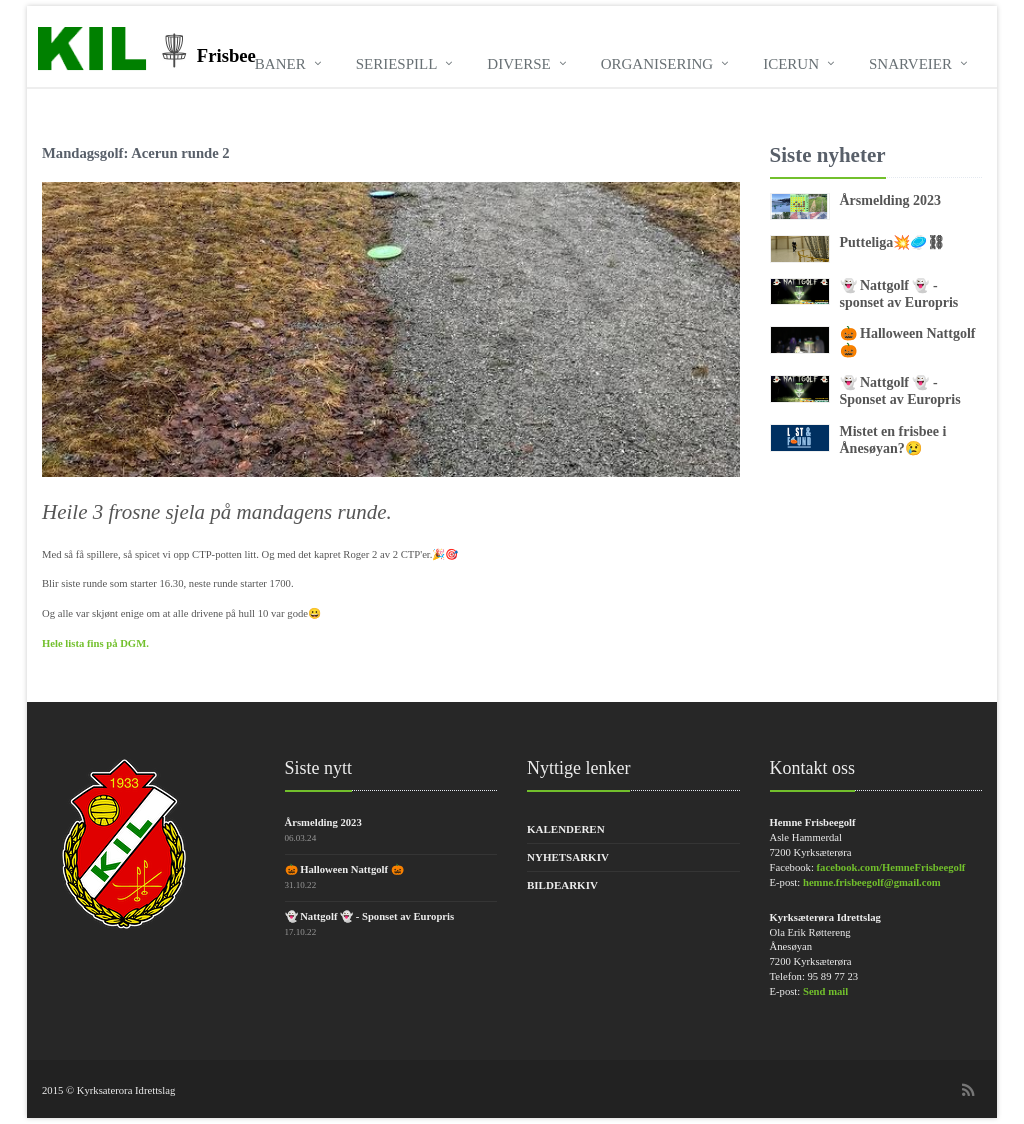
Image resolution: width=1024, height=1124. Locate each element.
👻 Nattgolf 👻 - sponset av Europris (899, 294)
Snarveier (910, 64)
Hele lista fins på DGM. (95, 643)
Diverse (518, 64)
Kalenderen (566, 829)
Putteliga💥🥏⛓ (893, 242)
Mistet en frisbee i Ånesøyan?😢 (893, 440)
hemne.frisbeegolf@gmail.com (872, 882)
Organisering (657, 64)
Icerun (791, 64)
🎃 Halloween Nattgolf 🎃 (344, 869)
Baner (280, 64)
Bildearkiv (562, 885)
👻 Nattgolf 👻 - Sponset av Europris (900, 391)
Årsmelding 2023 (891, 200)
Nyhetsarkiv (568, 857)
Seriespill (397, 64)
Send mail (825, 991)
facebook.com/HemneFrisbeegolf (891, 867)
